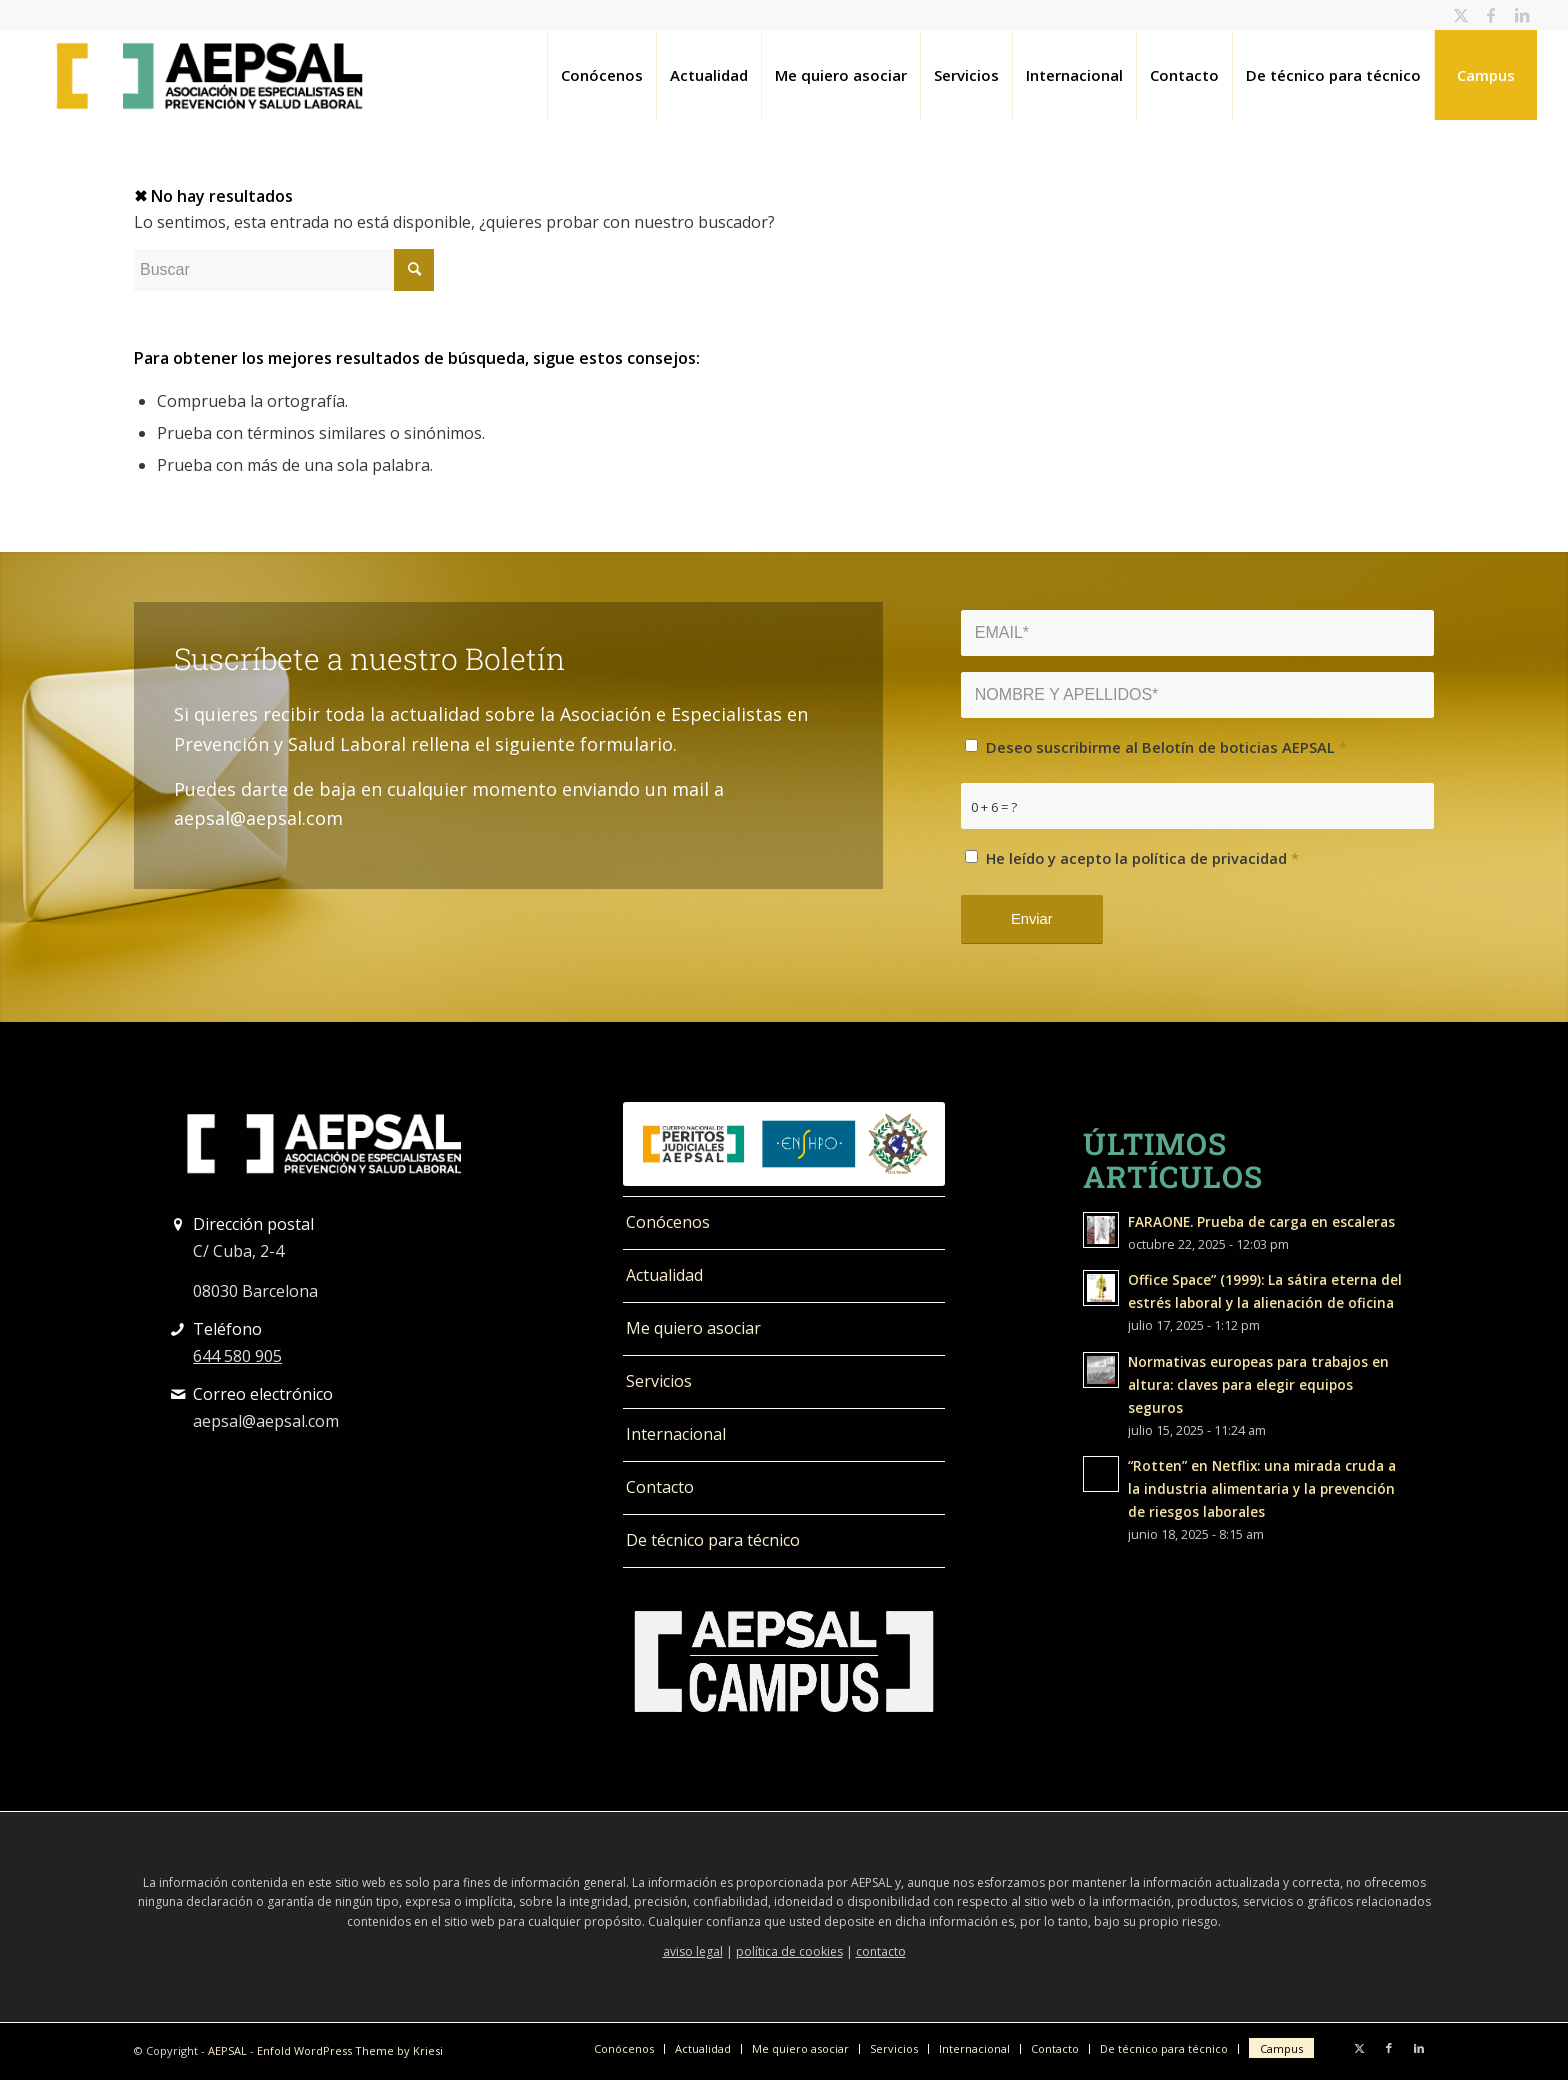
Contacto (660, 1487)
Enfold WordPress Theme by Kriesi (350, 2050)
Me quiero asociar (693, 1328)
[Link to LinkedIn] (1522, 15)
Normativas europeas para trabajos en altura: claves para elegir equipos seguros (1258, 1384)
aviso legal (693, 1951)
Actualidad (664, 1275)
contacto (881, 1951)
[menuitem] (601, 75)
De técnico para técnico (713, 1540)
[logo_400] (209, 75)
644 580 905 (237, 1356)
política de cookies (789, 1951)
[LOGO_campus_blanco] (783, 1662)
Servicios (659, 1381)
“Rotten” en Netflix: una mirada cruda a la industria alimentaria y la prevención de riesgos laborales (1262, 1488)
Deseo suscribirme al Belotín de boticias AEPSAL (1166, 747)
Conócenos (668, 1222)
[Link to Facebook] (1491, 15)
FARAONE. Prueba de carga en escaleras (1261, 1221)
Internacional (676, 1434)
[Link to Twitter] (1461, 15)
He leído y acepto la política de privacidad (1142, 858)
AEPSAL (227, 2050)
